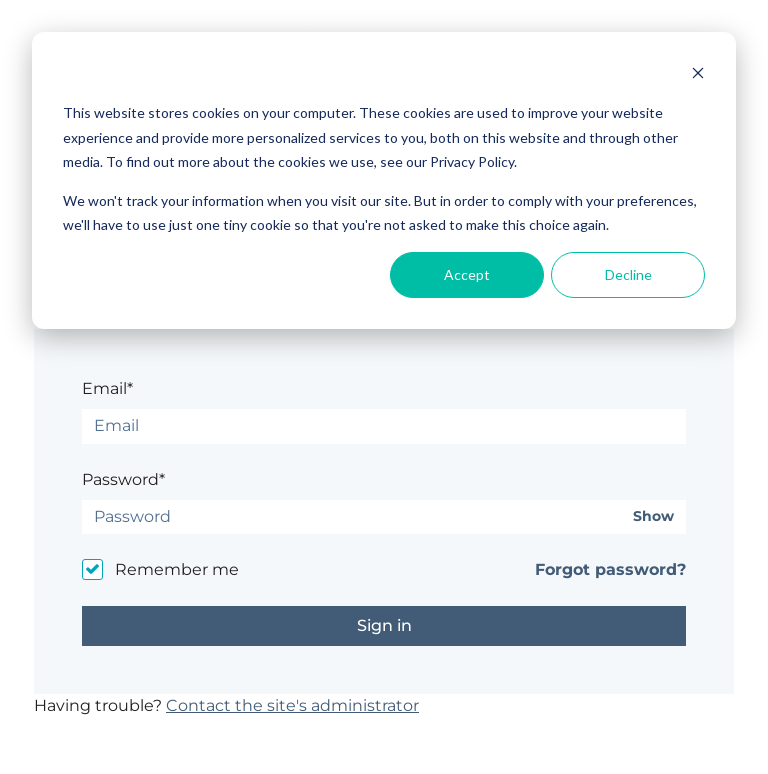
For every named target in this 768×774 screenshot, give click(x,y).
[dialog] (384, 180)
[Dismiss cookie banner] (698, 75)
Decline (628, 274)
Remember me (177, 569)
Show (653, 516)
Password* (123, 479)
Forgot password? (610, 569)
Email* (107, 388)
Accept (467, 274)
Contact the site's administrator (292, 705)
